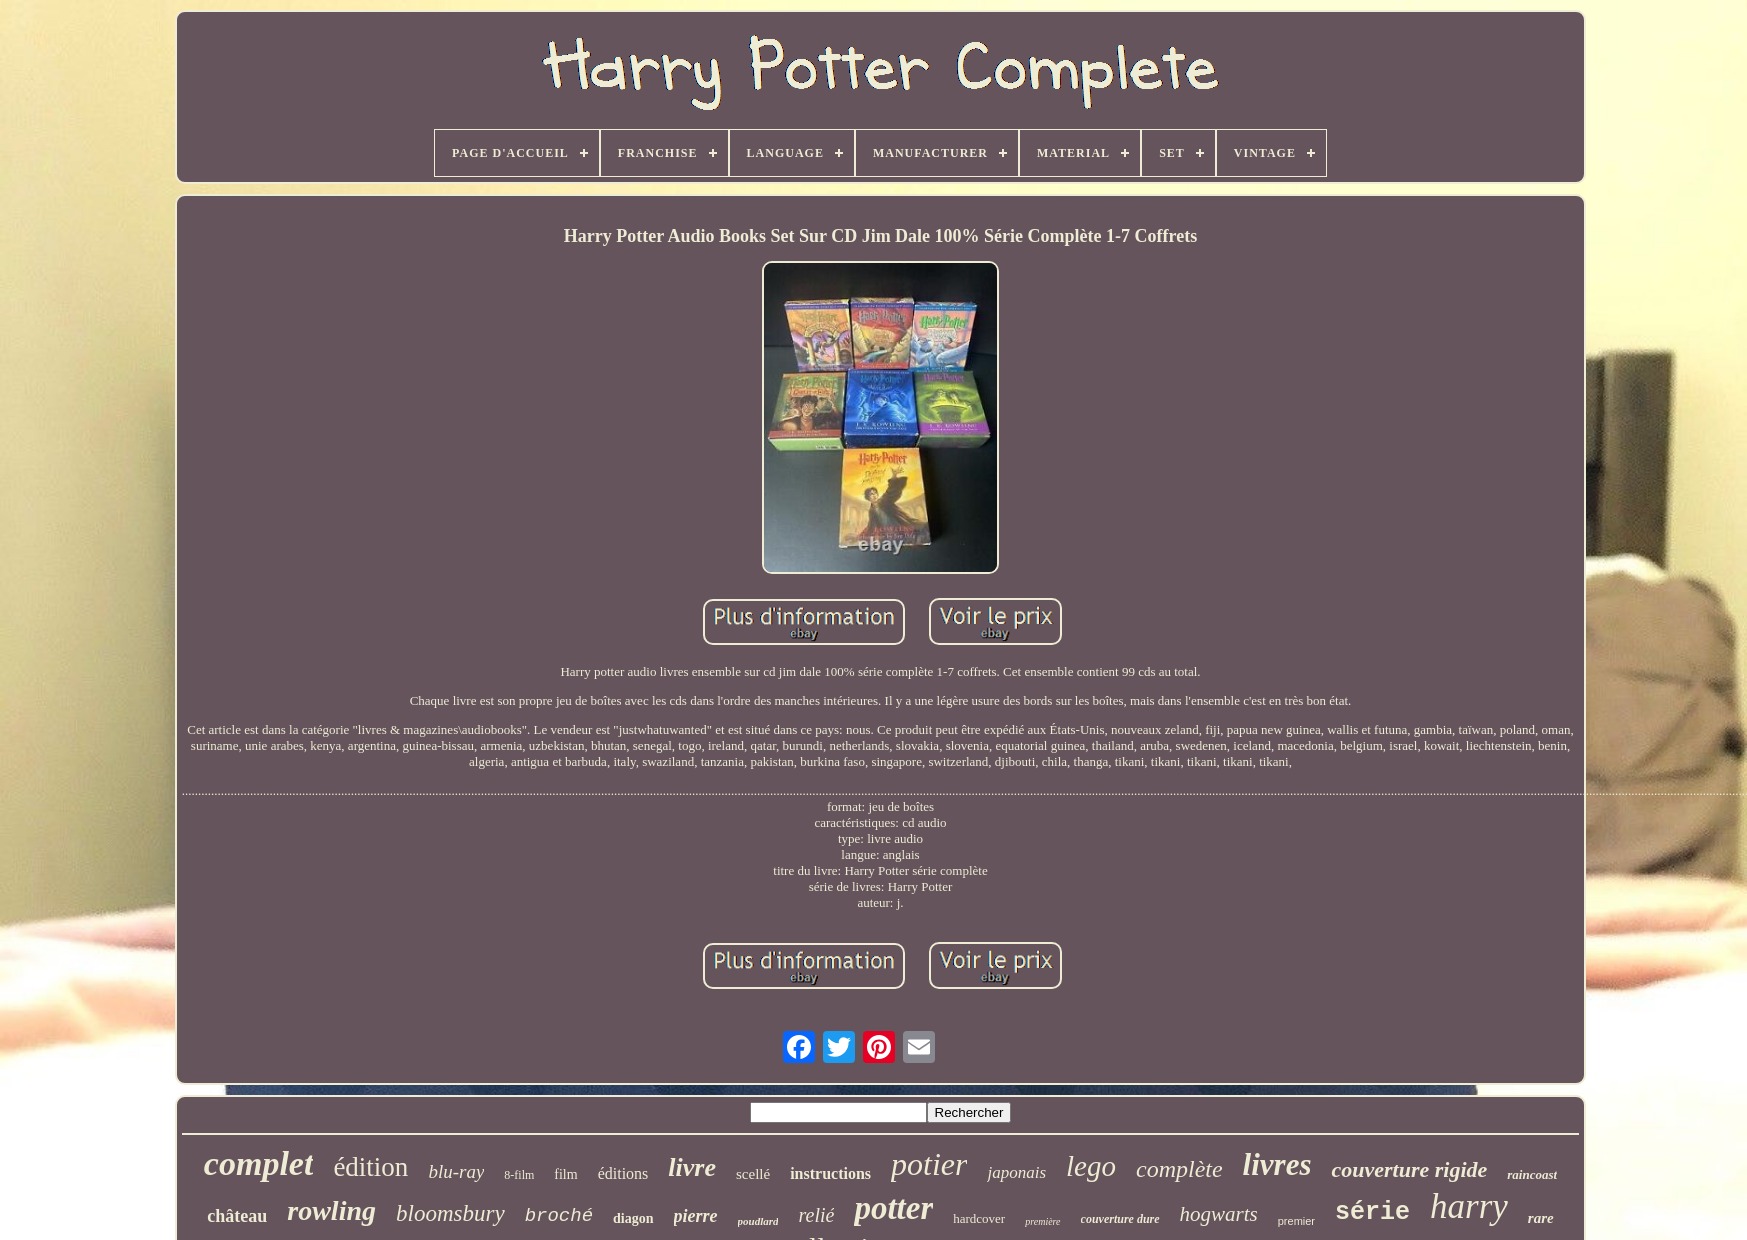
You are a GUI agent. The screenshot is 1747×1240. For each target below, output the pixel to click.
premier (1296, 1221)
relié (816, 1215)
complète (1179, 1169)
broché (559, 1216)
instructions (830, 1173)
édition (370, 1167)
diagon (633, 1218)
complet (259, 1163)
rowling (331, 1210)
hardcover (979, 1218)
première (1042, 1221)
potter (893, 1208)
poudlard (758, 1221)
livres (1277, 1164)
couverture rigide (1409, 1169)
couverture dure (1120, 1219)
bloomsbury (450, 1213)
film (565, 1174)
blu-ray (456, 1171)
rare (1541, 1218)
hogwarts (1219, 1214)
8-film (519, 1175)
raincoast (1532, 1174)
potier (929, 1164)
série (1372, 1212)
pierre (696, 1216)
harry (1469, 1206)
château (237, 1216)
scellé (753, 1174)
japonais (1016, 1172)
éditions (623, 1173)
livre (692, 1167)
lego (1091, 1166)
